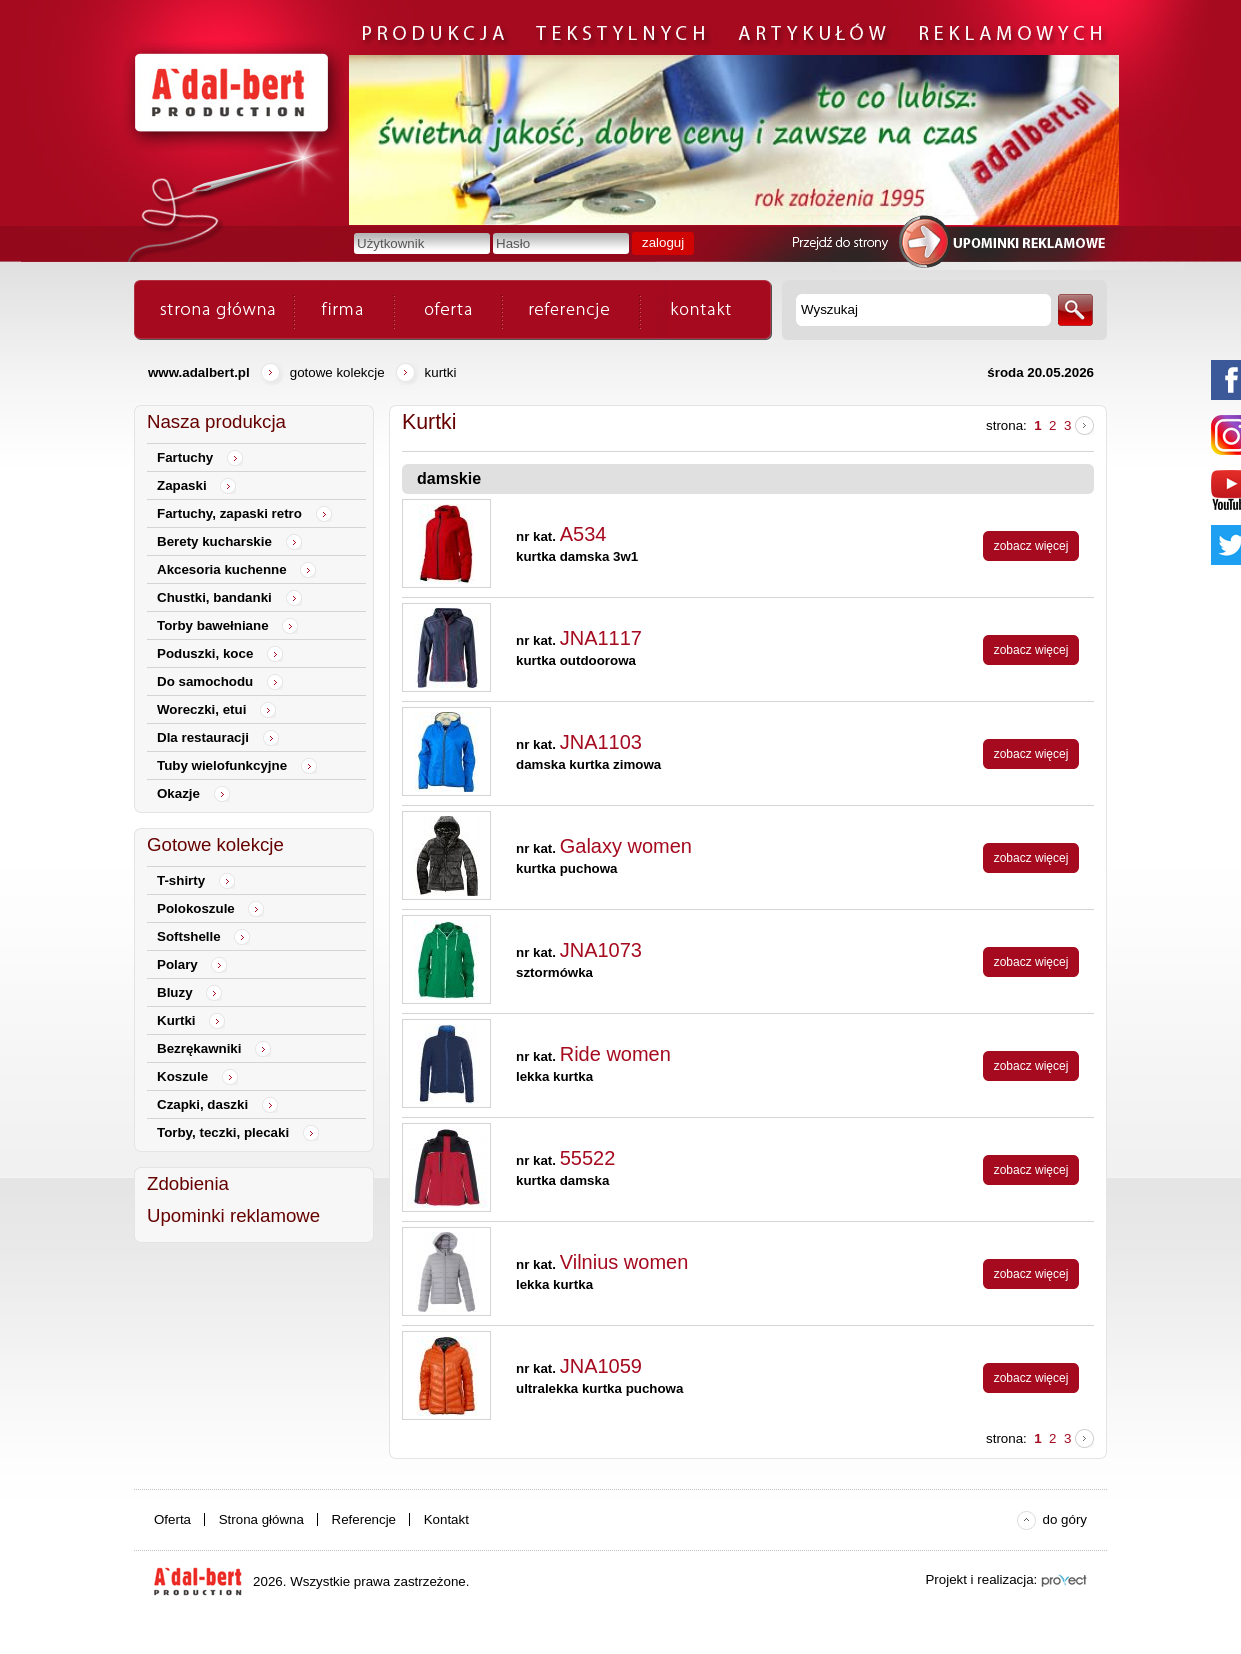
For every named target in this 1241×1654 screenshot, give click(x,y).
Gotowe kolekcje (337, 372)
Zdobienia (188, 1183)
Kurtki (441, 372)
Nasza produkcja (216, 421)
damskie (449, 478)
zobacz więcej (1031, 546)
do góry (1065, 1519)
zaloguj (663, 242)
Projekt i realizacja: (981, 1579)
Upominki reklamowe (233, 1215)
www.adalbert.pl (199, 372)
